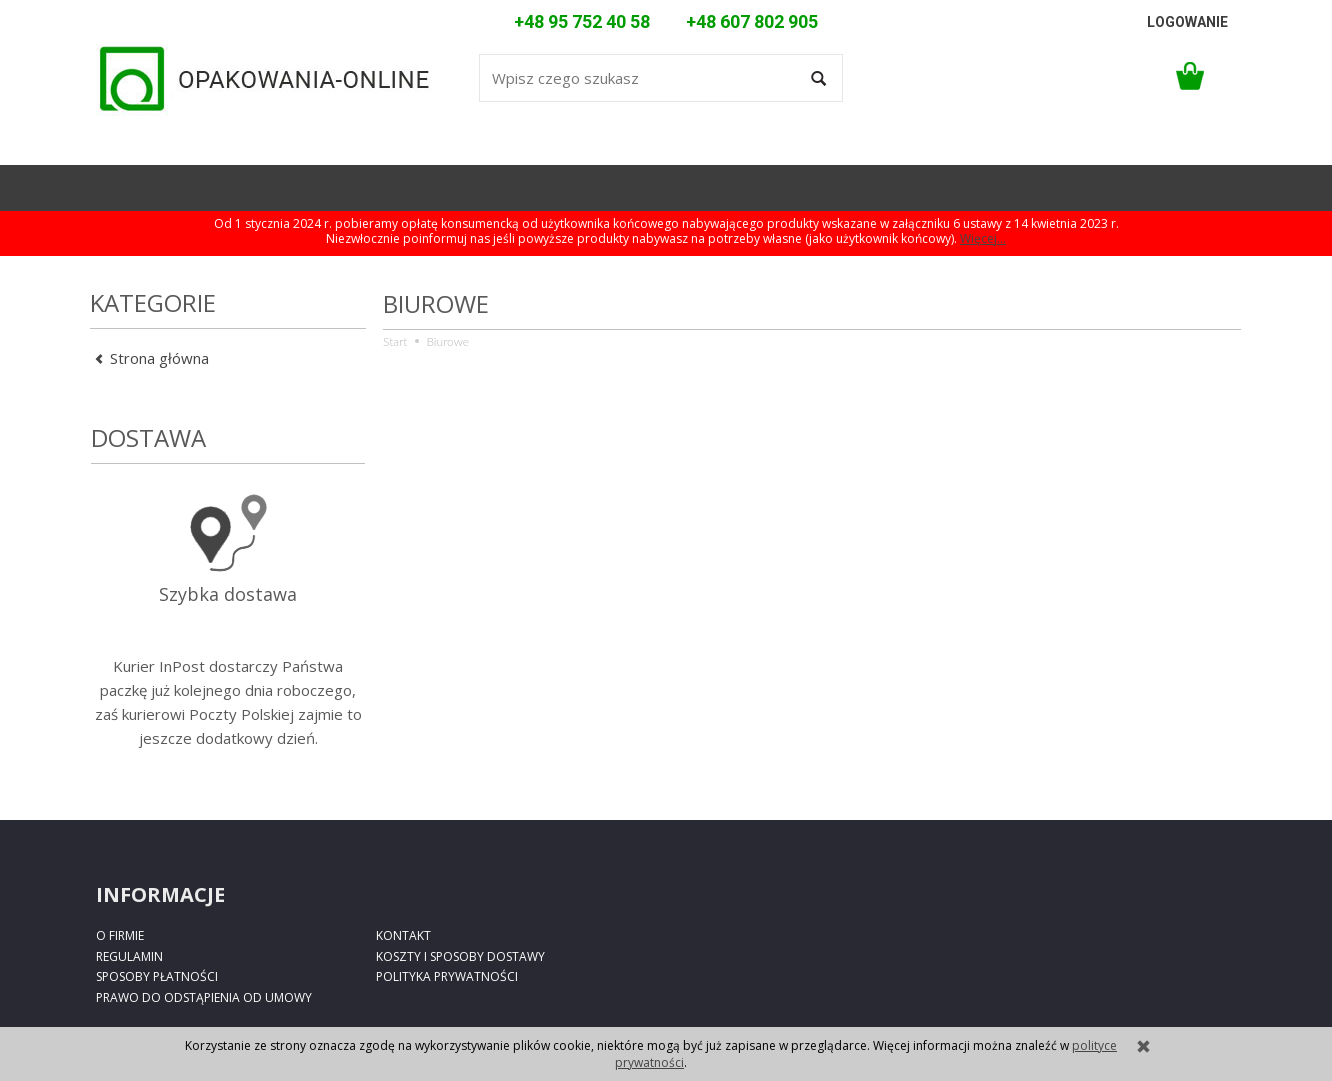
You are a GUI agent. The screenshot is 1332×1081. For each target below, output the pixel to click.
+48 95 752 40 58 (582, 22)
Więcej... (983, 238)
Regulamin (129, 956)
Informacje (160, 895)
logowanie (1187, 22)
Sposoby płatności (157, 976)
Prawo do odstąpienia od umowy (204, 997)
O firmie (120, 935)
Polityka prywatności (447, 976)
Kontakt (403, 935)
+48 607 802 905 (752, 22)
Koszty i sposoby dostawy (460, 956)
